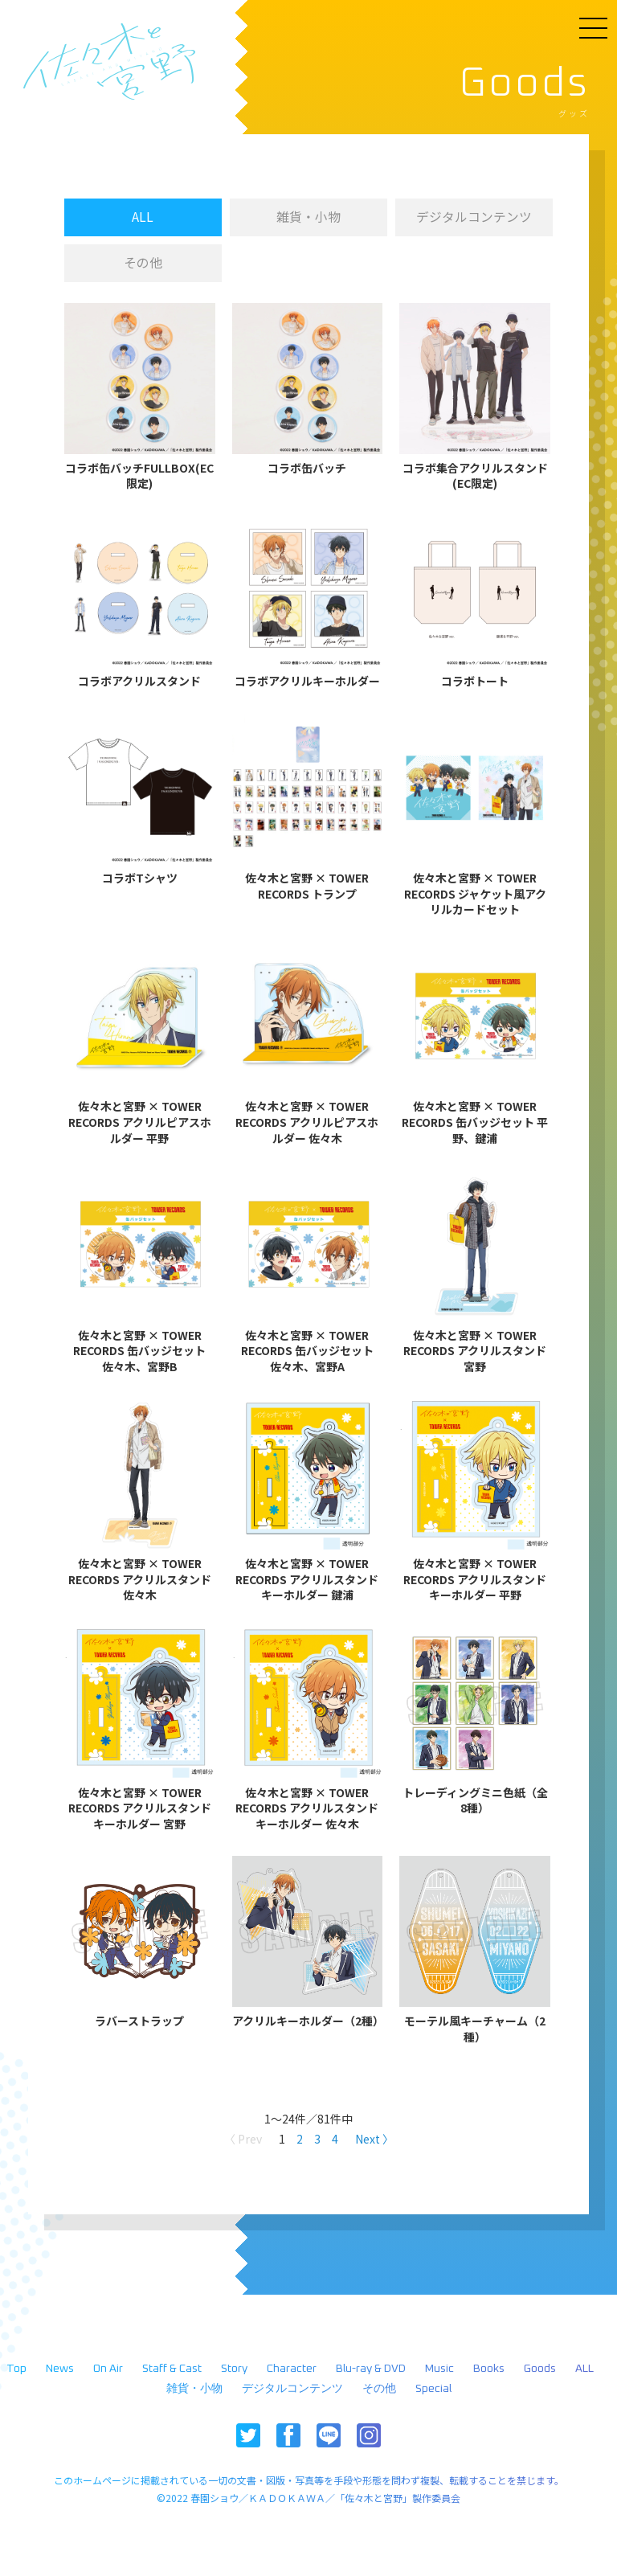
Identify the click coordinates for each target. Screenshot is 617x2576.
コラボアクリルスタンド (139, 682)
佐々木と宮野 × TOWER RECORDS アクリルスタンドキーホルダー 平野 (474, 1581)
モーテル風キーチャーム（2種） (474, 2030)
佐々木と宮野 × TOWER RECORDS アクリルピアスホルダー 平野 (139, 1123)
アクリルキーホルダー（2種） (307, 2022)
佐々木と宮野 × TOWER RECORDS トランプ (307, 887)
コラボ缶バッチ (307, 469)
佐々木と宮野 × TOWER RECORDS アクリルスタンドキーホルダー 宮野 (139, 1810)
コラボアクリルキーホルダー (307, 682)
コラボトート (475, 682)
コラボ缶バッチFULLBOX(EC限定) (139, 477)
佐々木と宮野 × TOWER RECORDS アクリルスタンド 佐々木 (139, 1581)
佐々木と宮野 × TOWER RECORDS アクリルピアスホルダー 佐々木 (306, 1123)
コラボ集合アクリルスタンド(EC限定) (475, 477)
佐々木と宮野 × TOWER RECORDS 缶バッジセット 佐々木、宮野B (139, 1352)
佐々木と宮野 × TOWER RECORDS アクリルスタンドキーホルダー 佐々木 (306, 1810)
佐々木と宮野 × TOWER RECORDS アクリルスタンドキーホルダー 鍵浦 (306, 1581)
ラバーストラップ (139, 2022)
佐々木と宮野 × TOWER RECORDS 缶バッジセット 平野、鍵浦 (475, 1123)
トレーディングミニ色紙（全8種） (475, 1802)
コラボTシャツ (140, 879)
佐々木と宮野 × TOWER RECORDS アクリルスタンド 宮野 (474, 1352)
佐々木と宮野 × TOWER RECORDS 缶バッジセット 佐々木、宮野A (307, 1352)
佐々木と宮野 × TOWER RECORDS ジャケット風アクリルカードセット (475, 895)
